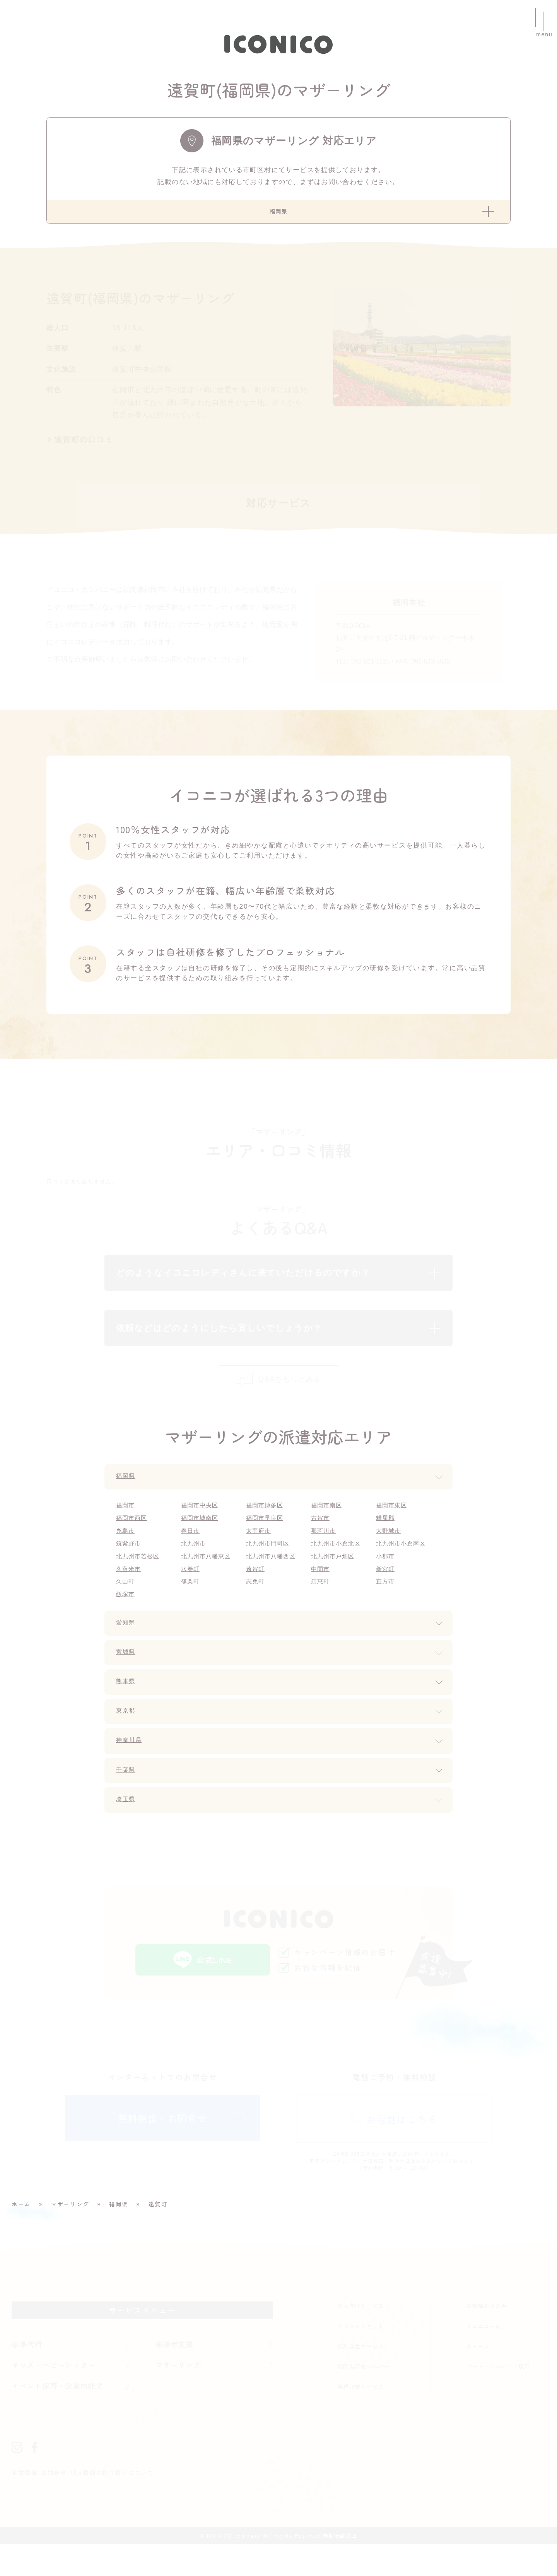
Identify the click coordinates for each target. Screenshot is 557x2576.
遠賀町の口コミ (83, 445)
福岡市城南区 (201, 1537)
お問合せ (56, 2504)
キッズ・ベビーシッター (58, 2395)
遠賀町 (256, 1590)
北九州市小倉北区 (338, 1564)
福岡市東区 (393, 1524)
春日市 (191, 1550)
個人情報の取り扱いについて (119, 2504)
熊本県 (127, 1705)
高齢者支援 (176, 2374)
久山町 (126, 1603)
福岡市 (126, 1524)
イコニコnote (484, 2356)
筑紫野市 (130, 1564)
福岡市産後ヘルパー (363, 2397)
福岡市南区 (328, 1524)
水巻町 (191, 1590)
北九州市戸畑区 (335, 1577)
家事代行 (28, 2374)
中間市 (321, 1590)
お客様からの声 (486, 2336)
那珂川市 (324, 1550)
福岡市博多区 (266, 1524)
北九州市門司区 (270, 1564)
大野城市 (389, 1550)
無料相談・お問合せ (162, 2152)
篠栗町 (191, 1603)
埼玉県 (127, 1824)
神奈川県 (131, 1765)
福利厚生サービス (360, 2376)
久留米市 (130, 1590)
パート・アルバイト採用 (498, 2397)
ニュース (477, 2376)
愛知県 (127, 1646)
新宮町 (386, 1590)
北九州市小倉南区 (403, 1564)
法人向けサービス (360, 2336)
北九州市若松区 (140, 1577)
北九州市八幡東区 (208, 1577)
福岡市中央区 (201, 1524)
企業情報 (25, 2504)
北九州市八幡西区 (273, 1577)
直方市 (386, 1603)
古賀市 (321, 1537)
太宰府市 (259, 1550)
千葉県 (127, 1794)
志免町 (256, 1603)
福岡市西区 (133, 1537)
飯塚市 (126, 1616)
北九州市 (194, 1564)
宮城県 (127, 1675)
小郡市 (386, 1577)
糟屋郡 (386, 1537)
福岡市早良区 (266, 1537)
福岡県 (127, 1495)
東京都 (127, 1735)
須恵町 (321, 1603)
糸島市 (126, 1550)
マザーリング (180, 2395)
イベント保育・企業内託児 (62, 2416)
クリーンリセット (360, 2356)
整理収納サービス (360, 2417)
